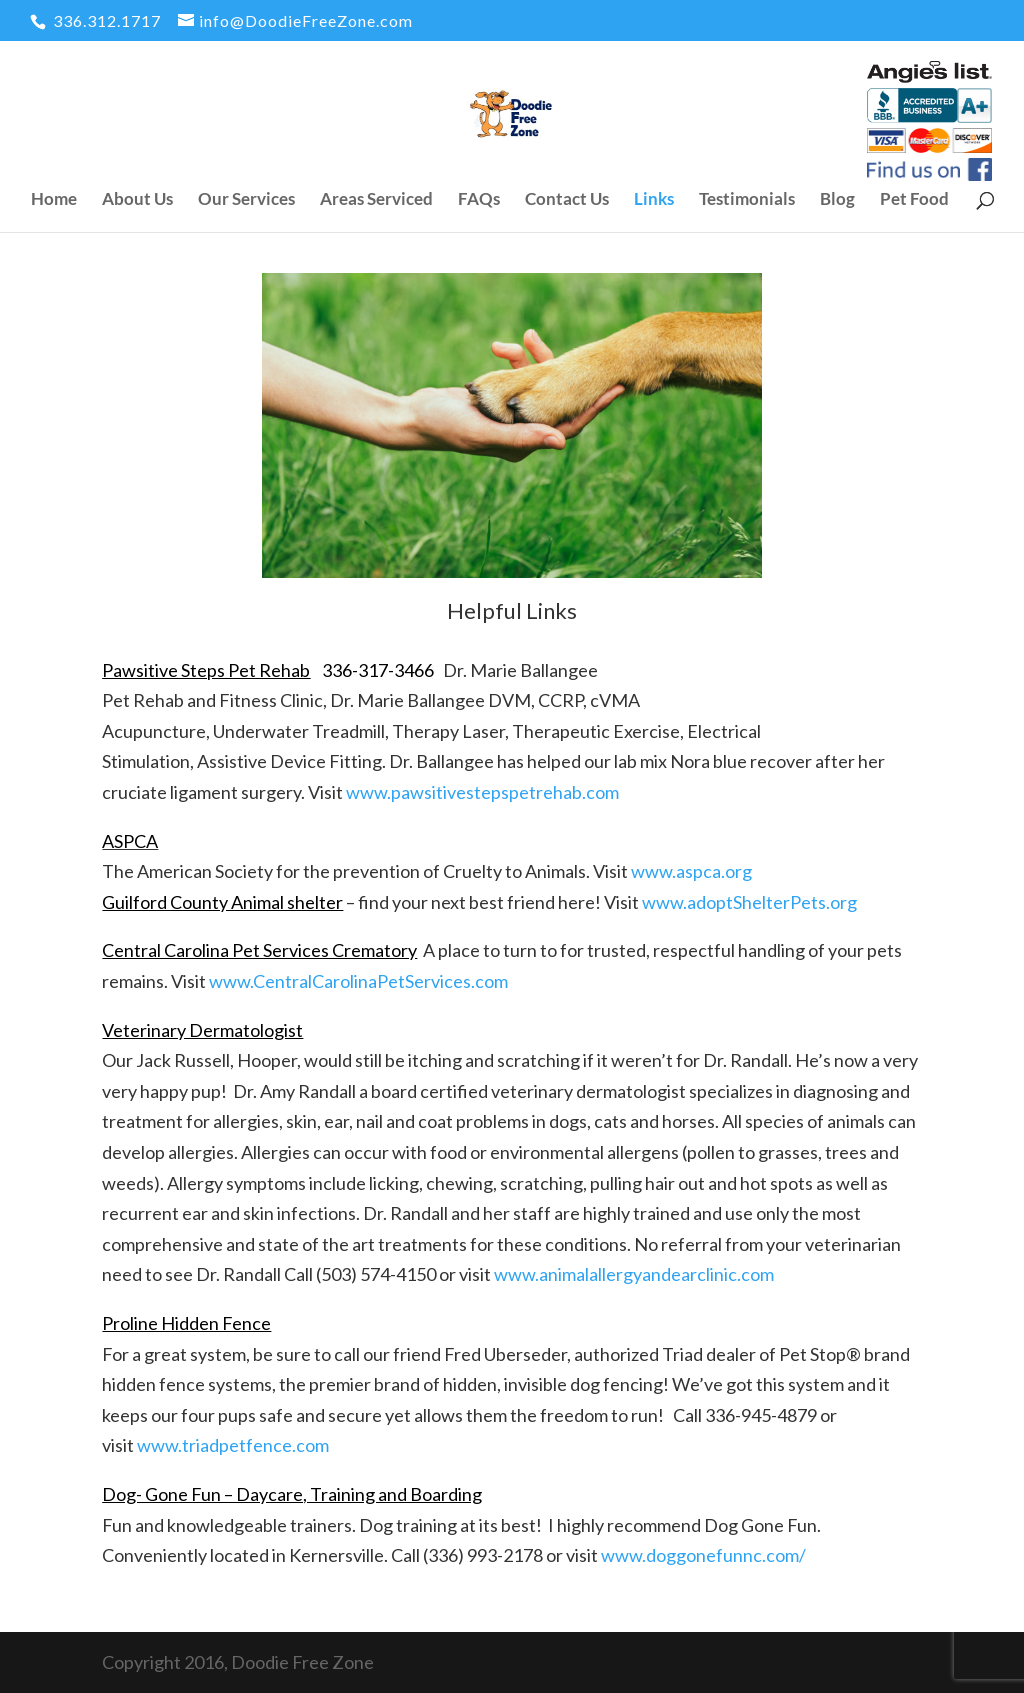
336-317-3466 (378, 670)
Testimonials (747, 200)
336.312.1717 (105, 20)
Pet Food (914, 200)
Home (54, 200)
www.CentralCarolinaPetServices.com (358, 981)
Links (654, 200)
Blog (837, 200)
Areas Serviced (376, 200)
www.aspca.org (691, 871)
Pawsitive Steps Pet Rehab (206, 670)
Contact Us (567, 200)
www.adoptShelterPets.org (749, 902)
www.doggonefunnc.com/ (703, 1555)
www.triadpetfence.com (233, 1445)
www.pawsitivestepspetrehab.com (482, 792)
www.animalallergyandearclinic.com (634, 1274)
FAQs (479, 200)
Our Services (246, 200)
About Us (137, 200)
